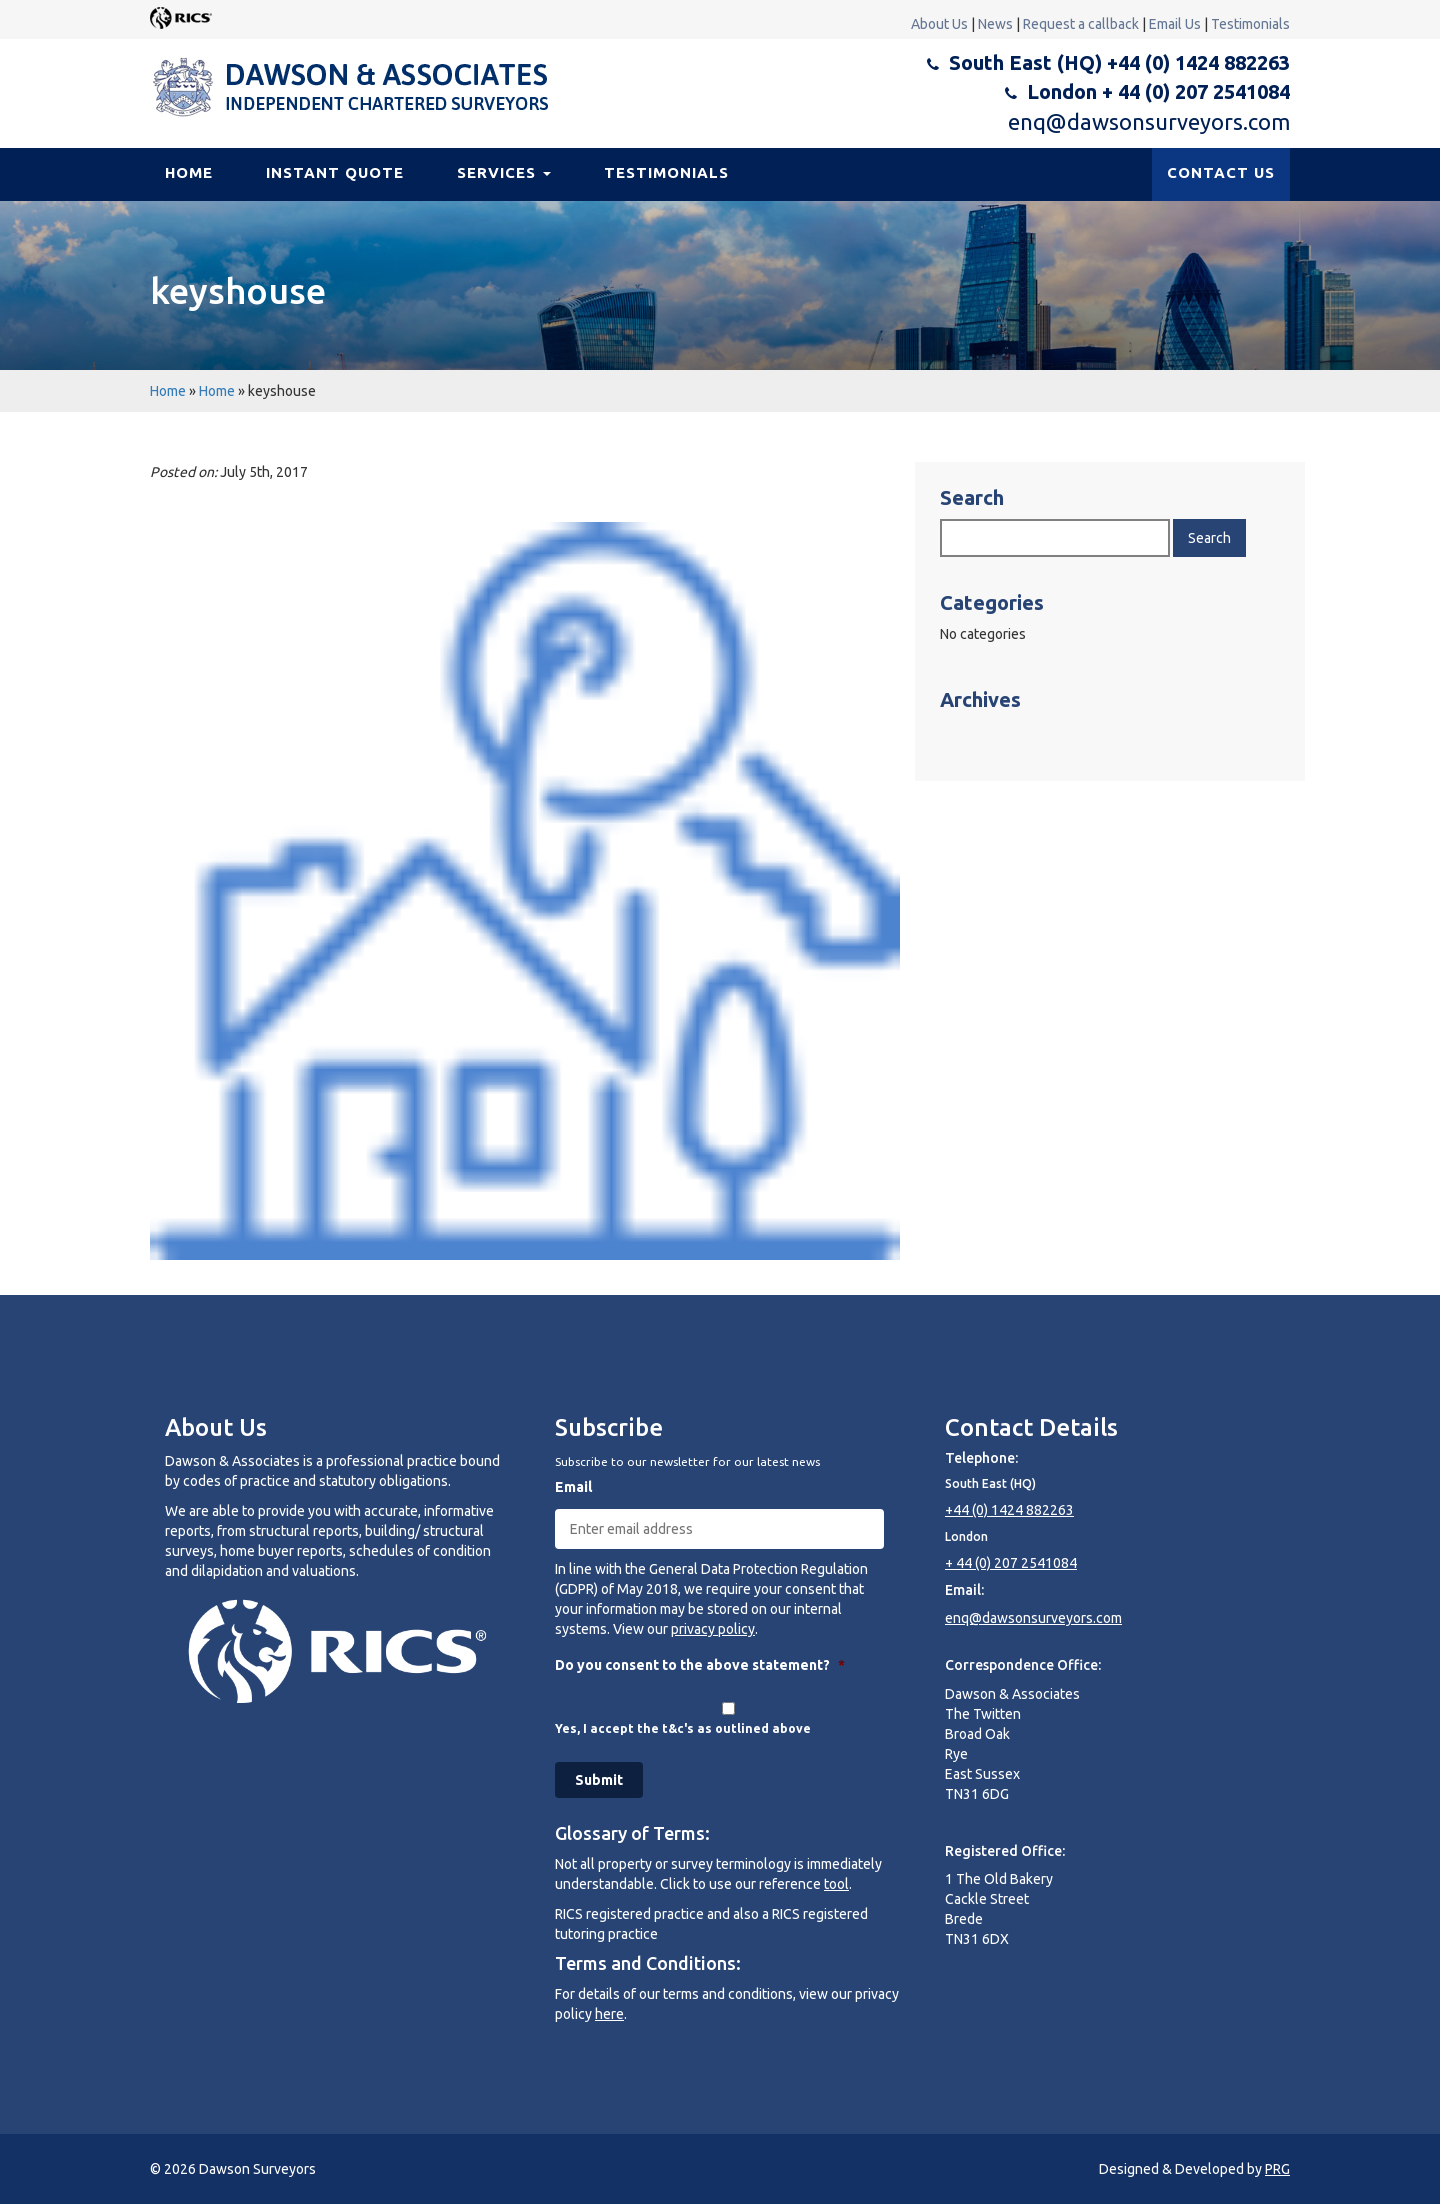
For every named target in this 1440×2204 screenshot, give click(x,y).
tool (836, 1884)
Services (504, 172)
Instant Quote (335, 172)
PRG (1277, 2169)
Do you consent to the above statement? (700, 1665)
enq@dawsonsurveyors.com (1149, 121)
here (609, 2014)
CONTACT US (1221, 172)
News (995, 24)
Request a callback (1081, 24)
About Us (939, 24)
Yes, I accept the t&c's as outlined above (683, 1728)
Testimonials (1250, 24)
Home (189, 172)
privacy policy (713, 1629)
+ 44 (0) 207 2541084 (1011, 1563)
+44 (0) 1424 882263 (1009, 1510)
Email (573, 1487)
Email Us (1175, 24)
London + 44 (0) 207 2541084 (1158, 91)
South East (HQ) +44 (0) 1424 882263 (1119, 62)
